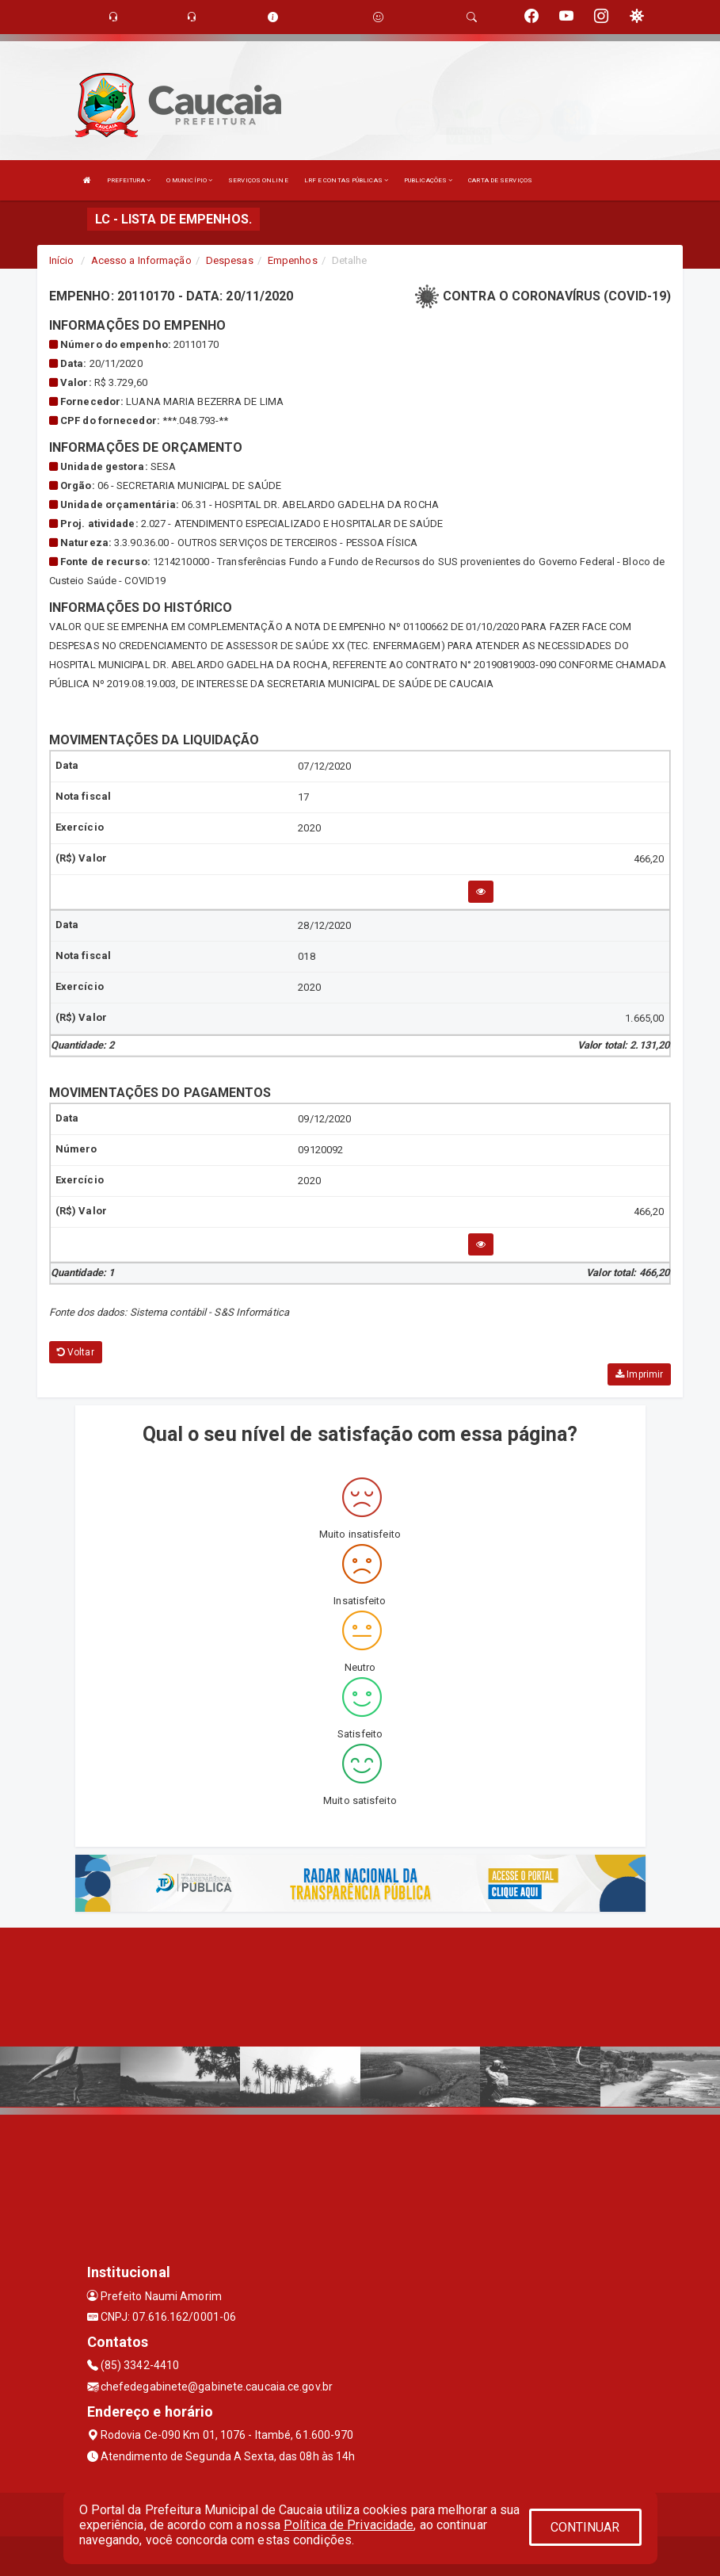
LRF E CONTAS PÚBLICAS (346, 180)
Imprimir (639, 1374)
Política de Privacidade (348, 2524)
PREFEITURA (128, 180)
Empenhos (293, 260)
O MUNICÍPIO (189, 180)
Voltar (75, 1352)
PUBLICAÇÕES (428, 180)
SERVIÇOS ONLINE (258, 180)
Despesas (229, 260)
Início (61, 260)
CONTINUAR (585, 2527)
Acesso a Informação (141, 260)
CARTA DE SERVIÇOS (500, 180)
